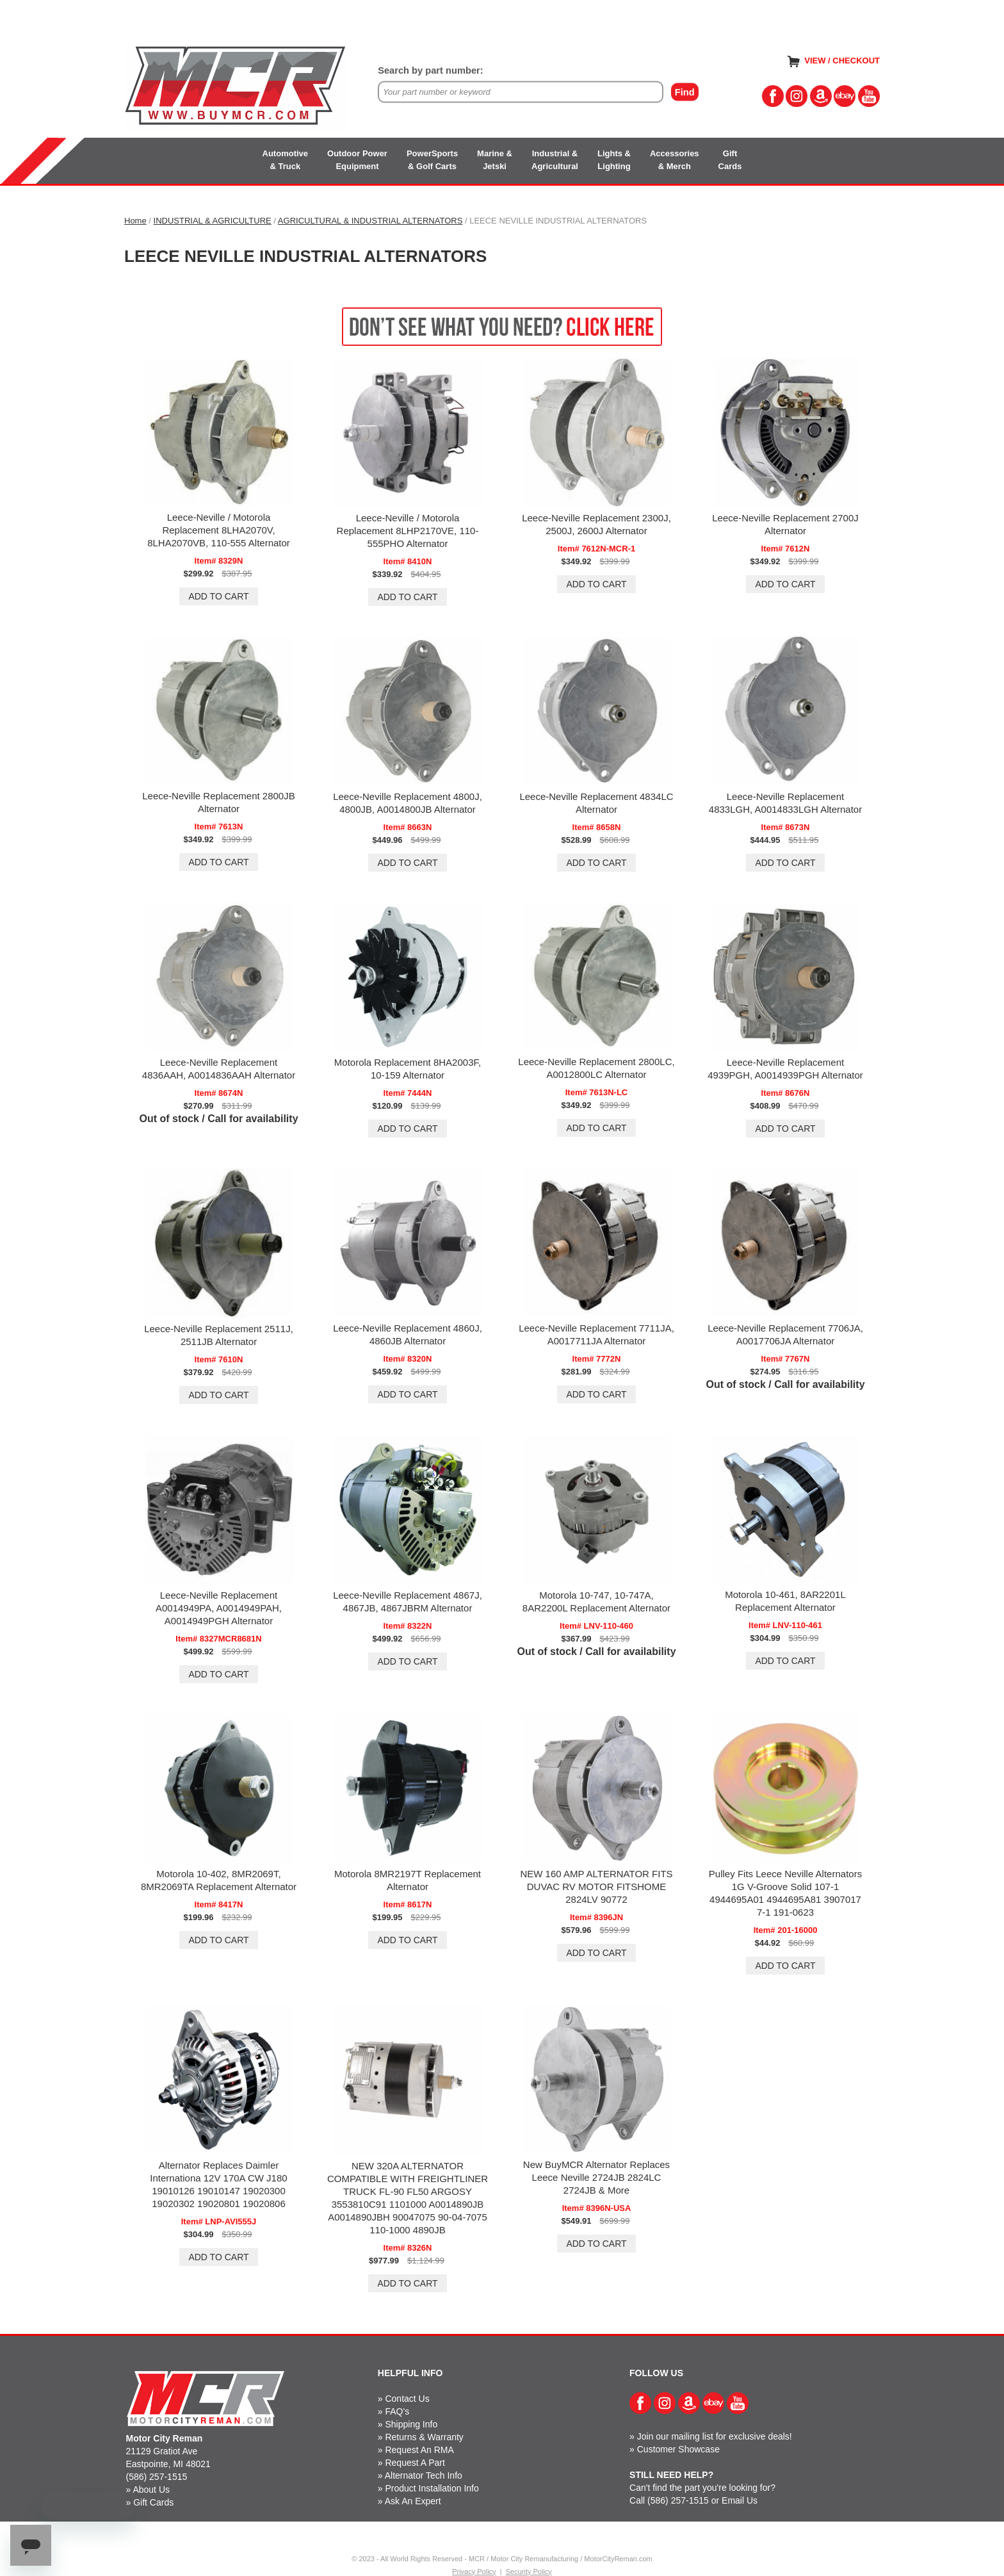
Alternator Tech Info (423, 2475)
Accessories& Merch (674, 160)
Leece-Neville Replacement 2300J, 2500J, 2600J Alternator (596, 524)
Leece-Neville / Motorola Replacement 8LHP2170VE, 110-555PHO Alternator (408, 530)
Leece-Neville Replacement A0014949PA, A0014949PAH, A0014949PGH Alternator (219, 1608)
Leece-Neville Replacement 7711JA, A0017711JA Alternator (596, 1334)
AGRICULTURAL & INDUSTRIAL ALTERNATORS (370, 220)
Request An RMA (419, 2450)
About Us (151, 2489)
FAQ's (397, 2411)
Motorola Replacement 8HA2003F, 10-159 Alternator (407, 1068)
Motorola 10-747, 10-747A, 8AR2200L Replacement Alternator (596, 1601)
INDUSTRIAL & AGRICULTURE (212, 220)
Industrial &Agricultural (554, 160)
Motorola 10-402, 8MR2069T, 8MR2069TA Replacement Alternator (218, 1880)
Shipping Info (411, 2424)
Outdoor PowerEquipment (357, 160)
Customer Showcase (678, 2449)
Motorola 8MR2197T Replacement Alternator (407, 1880)
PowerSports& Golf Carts (432, 160)
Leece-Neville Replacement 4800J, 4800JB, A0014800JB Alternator (407, 803)
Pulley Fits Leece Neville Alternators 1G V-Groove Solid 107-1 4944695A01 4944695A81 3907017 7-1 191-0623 (785, 1893)
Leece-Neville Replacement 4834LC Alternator (596, 803)
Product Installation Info (431, 2488)
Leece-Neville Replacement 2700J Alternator (785, 524)
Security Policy (529, 2571)
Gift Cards (153, 2502)
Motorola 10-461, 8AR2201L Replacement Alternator (785, 1601)
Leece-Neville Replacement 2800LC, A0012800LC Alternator (596, 1068)
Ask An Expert (413, 2501)
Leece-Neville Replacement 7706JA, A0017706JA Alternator (785, 1334)
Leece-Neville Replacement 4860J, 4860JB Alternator (407, 1334)
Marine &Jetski (494, 160)
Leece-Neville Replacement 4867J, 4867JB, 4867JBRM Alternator (407, 1601)
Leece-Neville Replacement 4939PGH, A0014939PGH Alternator (785, 1068)
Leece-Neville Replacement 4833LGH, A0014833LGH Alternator (785, 803)
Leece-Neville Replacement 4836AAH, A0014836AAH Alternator (218, 1068)
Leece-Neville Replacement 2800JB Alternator (218, 802)
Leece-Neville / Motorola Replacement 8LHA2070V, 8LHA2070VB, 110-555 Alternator (218, 530)
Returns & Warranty (424, 2437)
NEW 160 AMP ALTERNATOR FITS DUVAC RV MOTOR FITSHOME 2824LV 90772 (596, 1886)
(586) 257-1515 (157, 2477)
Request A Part (414, 2463)
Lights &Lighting (614, 160)
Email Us (739, 2500)
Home (135, 220)
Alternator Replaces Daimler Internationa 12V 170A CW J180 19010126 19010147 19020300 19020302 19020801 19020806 (218, 2184)
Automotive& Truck (286, 160)
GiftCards (730, 160)
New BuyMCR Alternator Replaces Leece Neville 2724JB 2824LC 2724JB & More (596, 2177)
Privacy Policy (474, 2571)
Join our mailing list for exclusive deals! (714, 2436)
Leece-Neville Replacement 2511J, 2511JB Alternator (218, 1335)
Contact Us (407, 2398)
